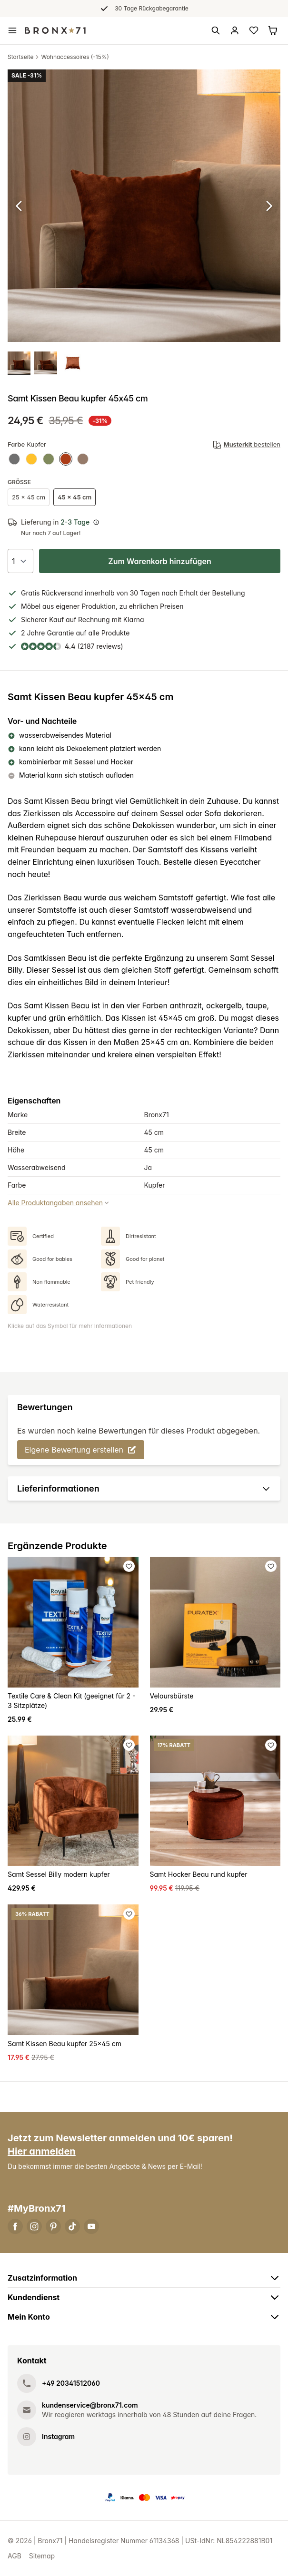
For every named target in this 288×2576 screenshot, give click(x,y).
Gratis (30, 593)
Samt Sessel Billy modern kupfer (59, 1874)
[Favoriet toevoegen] (129, 1566)
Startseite (20, 57)
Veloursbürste (172, 1696)
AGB (14, 2556)
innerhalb (99, 593)
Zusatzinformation (144, 2277)
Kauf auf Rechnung (79, 619)
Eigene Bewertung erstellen (81, 1449)
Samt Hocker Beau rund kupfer (199, 1874)
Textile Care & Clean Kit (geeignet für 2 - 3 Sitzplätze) (72, 1700)
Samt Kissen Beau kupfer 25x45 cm (64, 2043)
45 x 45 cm (74, 497)
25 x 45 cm (28, 497)
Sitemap (42, 2556)
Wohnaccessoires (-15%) (75, 57)
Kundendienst (144, 2297)
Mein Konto (144, 2316)
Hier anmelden (42, 2151)
